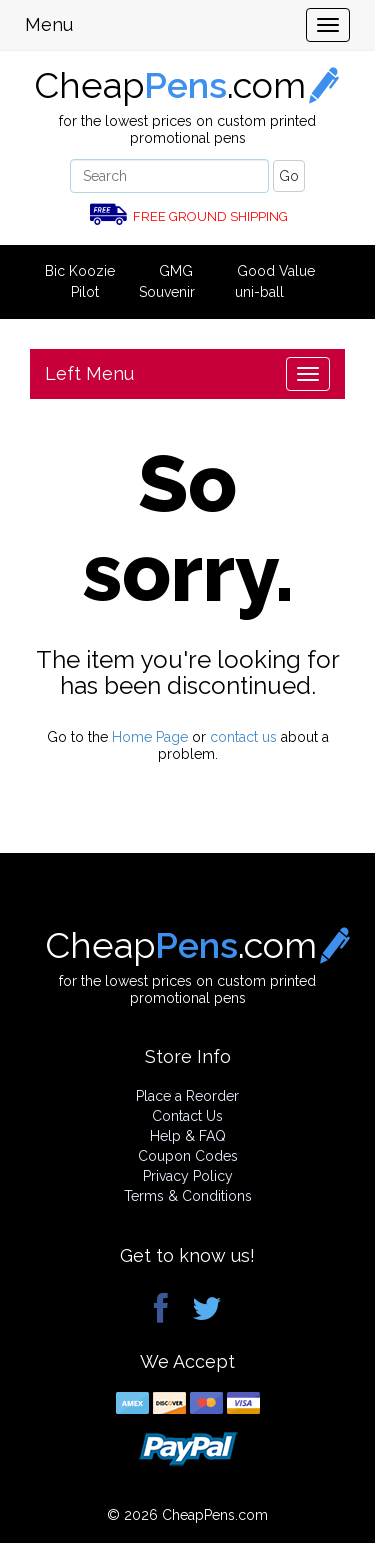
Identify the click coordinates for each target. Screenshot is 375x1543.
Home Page (150, 737)
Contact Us (187, 1116)
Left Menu (89, 373)
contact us (243, 737)
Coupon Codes (188, 1156)
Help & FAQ (188, 1136)
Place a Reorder (187, 1096)
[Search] (169, 176)
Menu (49, 24)
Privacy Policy (188, 1176)
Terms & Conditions (188, 1196)
